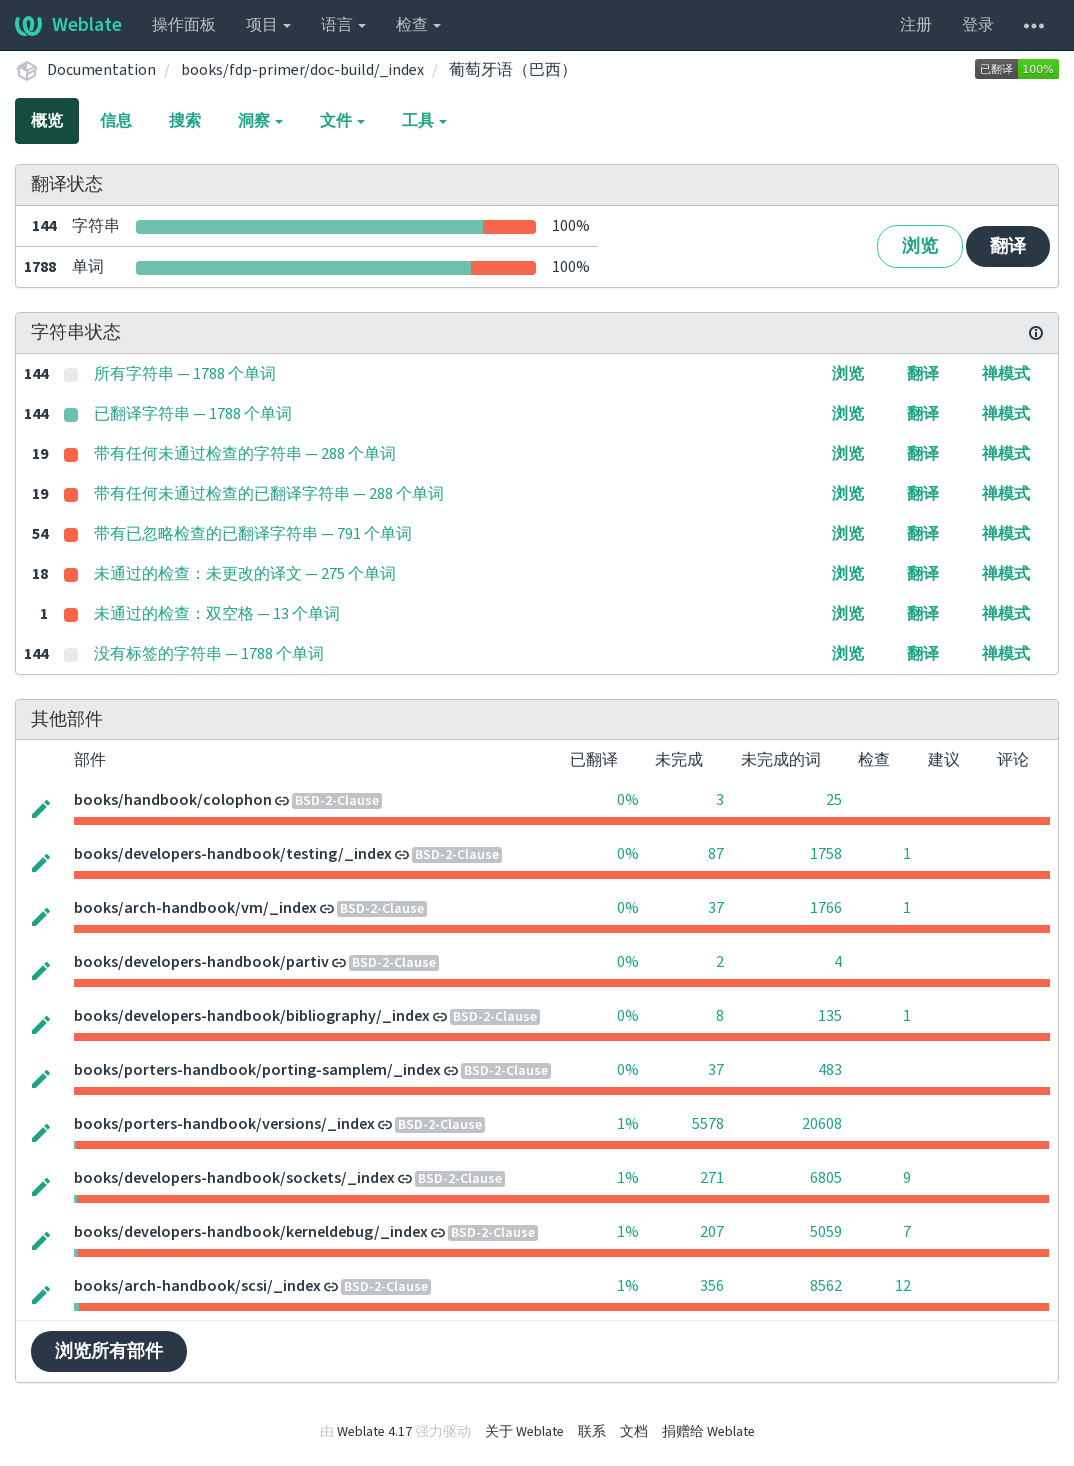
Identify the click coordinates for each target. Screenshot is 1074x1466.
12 (903, 1286)
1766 (826, 908)
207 (712, 1232)
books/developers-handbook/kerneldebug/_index (251, 1232)
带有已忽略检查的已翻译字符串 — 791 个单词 (253, 534)
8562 (826, 1286)
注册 (916, 25)
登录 (978, 25)
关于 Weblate (524, 1432)
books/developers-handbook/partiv (201, 962)
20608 (822, 1124)
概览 (47, 121)
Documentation (101, 70)
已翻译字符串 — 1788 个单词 (193, 414)
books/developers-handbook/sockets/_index (234, 1178)
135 (830, 1016)
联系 (592, 1432)
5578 (708, 1124)
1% (628, 1124)
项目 (268, 25)
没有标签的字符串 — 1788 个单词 (209, 654)
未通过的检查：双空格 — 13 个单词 (217, 614)
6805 (826, 1178)
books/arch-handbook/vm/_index (195, 908)
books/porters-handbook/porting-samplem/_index (257, 1070)
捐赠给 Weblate (708, 1432)
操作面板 (184, 25)
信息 (116, 121)
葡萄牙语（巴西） (513, 70)
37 (716, 908)
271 (712, 1178)
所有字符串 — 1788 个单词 (185, 374)
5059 (826, 1232)
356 (712, 1286)
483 (830, 1070)
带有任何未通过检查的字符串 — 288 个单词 (245, 454)
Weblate (68, 25)
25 (834, 800)
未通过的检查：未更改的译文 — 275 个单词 (245, 574)
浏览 (920, 246)
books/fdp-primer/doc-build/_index (302, 70)
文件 (342, 121)
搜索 (185, 121)
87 (716, 854)
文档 (634, 1432)
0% (628, 800)
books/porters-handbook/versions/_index (224, 1124)
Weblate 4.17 (374, 1432)
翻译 (1008, 246)
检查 (418, 25)
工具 (424, 121)
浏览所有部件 (109, 1351)
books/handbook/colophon (173, 800)
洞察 (260, 121)
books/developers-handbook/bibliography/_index (252, 1016)
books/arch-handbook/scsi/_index (197, 1286)
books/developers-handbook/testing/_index (233, 854)
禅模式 (1006, 374)
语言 (343, 25)
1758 (826, 854)
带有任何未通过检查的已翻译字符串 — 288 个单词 (269, 494)
